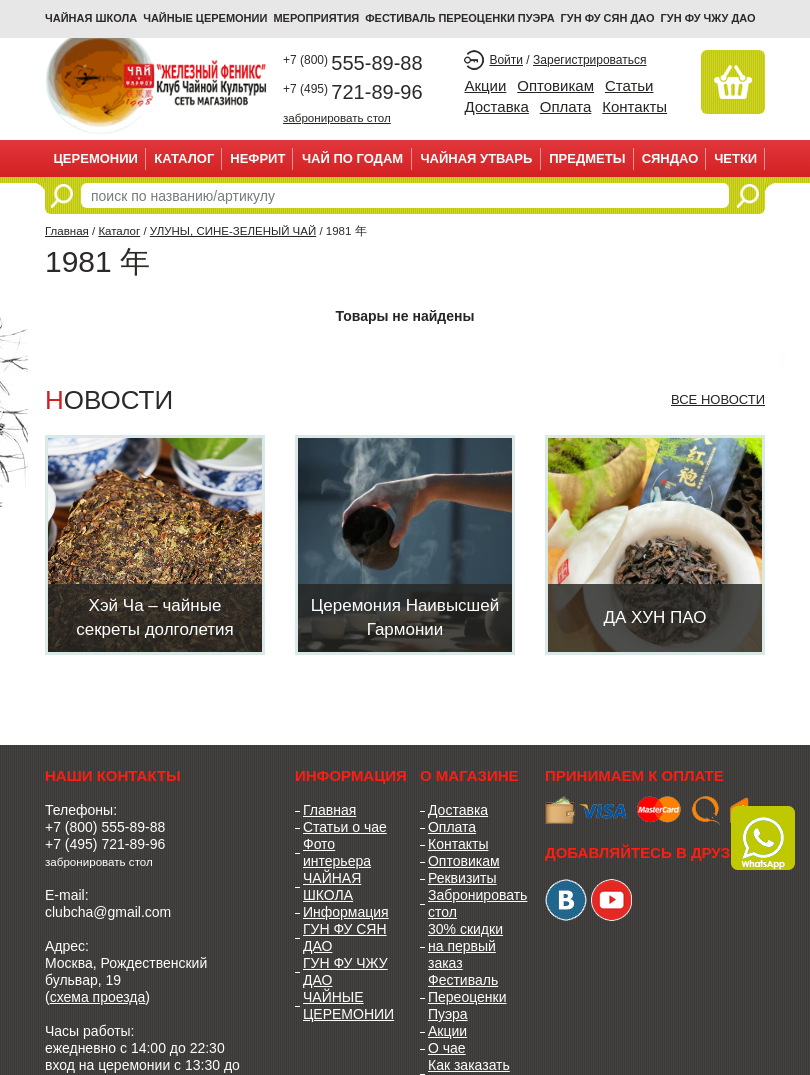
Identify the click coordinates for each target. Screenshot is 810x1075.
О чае (447, 1048)
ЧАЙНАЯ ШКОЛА (332, 886)
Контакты (634, 106)
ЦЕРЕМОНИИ (95, 158)
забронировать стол (337, 117)
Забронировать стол (471, 903)
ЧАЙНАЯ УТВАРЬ (476, 158)
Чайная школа (91, 18)
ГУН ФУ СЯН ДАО (608, 18)
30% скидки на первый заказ (465, 946)
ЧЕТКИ (735, 158)
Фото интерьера (337, 852)
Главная (67, 231)
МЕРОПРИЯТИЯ (316, 18)
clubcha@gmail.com (108, 912)
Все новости (718, 399)
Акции (485, 85)
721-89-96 (353, 92)
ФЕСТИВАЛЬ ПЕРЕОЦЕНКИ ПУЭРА (459, 18)
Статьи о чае (345, 827)
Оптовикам (555, 85)
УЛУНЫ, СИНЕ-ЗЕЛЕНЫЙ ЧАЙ (233, 231)
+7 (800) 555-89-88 (105, 827)
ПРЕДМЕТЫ (587, 158)
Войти (506, 60)
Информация (346, 912)
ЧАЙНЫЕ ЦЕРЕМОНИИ (205, 18)
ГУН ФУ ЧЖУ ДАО (708, 18)
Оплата (566, 106)
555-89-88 (353, 63)
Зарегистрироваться (589, 60)
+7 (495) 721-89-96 (105, 844)
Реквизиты (462, 878)
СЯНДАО (670, 158)
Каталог (184, 158)
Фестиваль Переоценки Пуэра (467, 997)
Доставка (496, 106)
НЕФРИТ (257, 158)
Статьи (629, 85)
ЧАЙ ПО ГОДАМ (352, 158)
